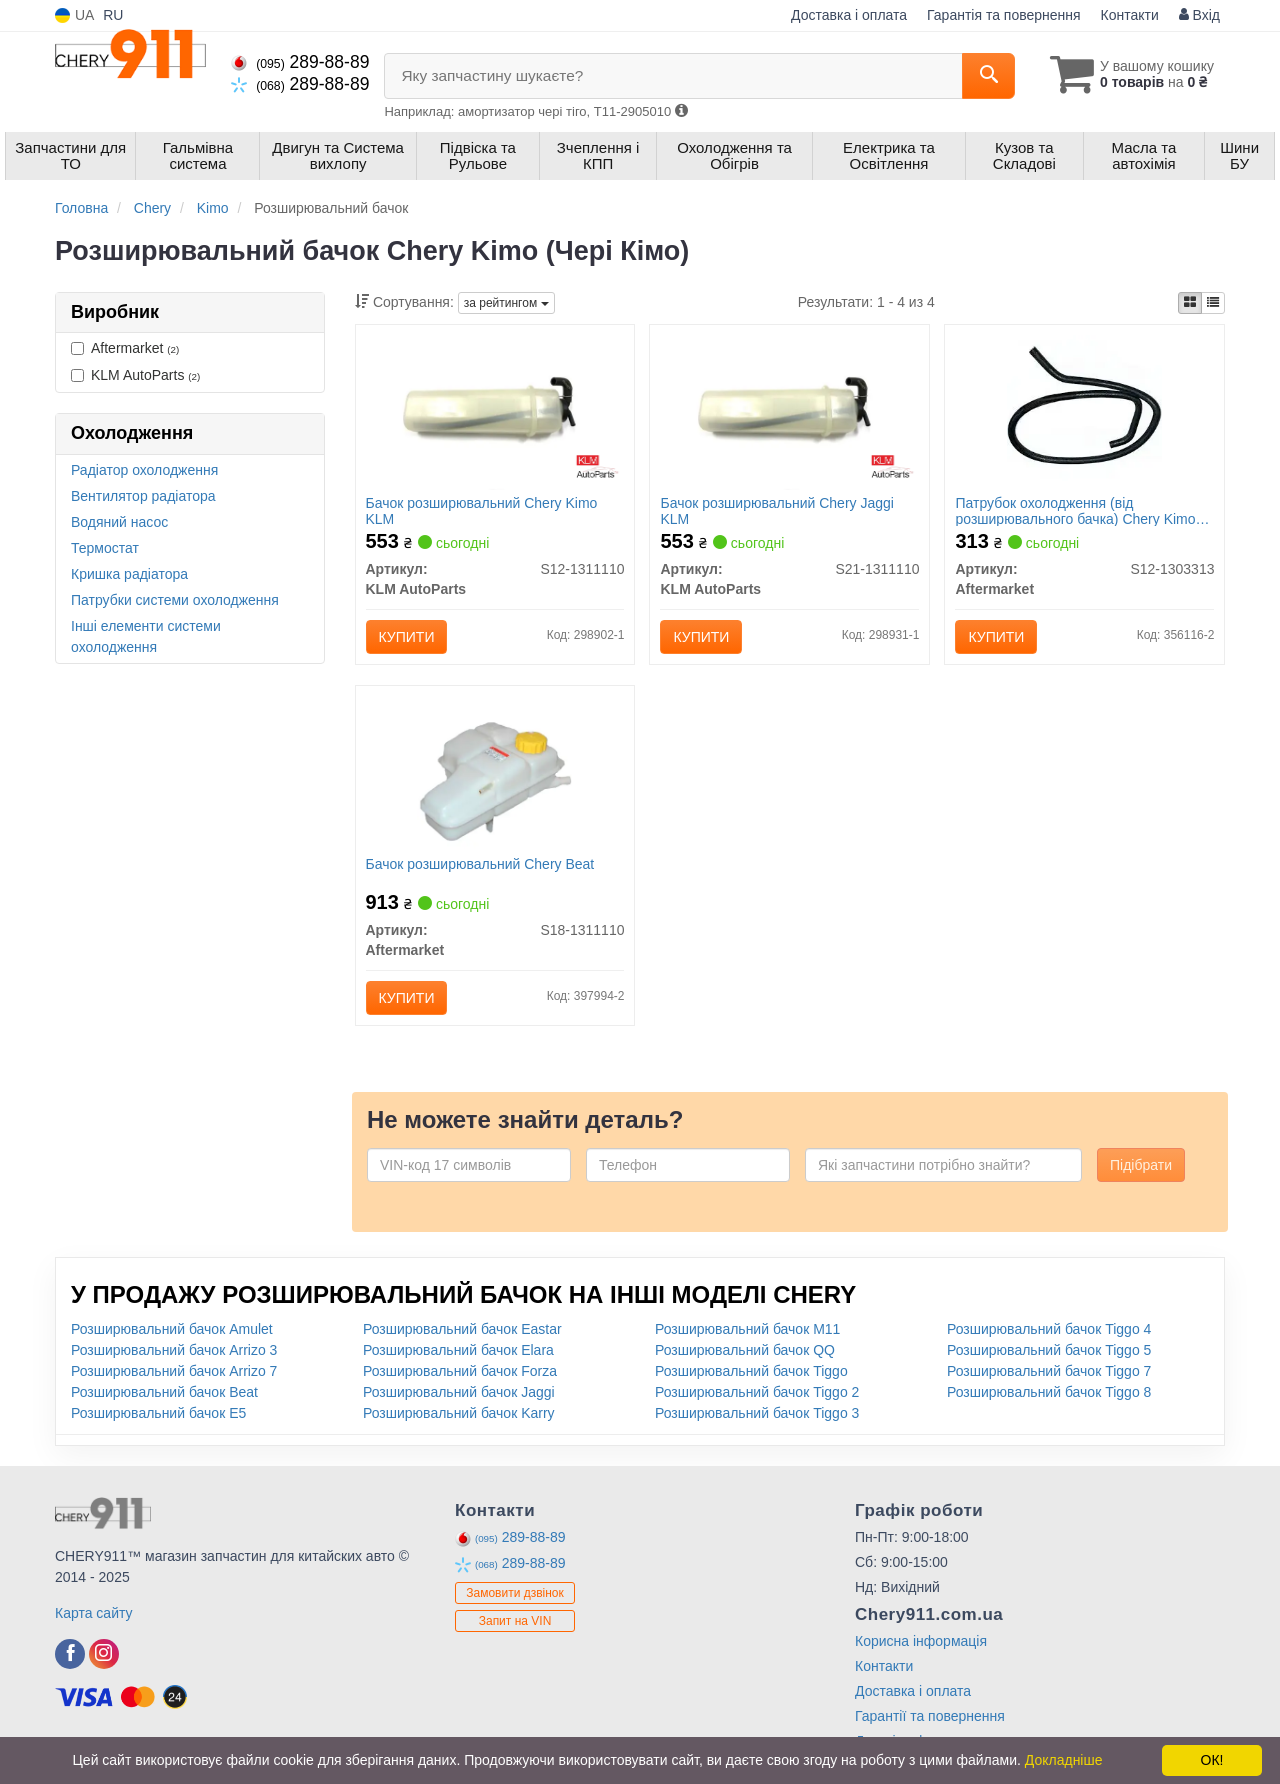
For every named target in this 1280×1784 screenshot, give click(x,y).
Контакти (1130, 15)
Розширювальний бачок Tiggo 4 (1049, 1329)
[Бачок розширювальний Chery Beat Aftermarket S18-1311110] (494, 772)
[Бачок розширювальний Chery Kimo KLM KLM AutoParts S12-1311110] (495, 411)
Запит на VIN (515, 1621)
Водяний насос (119, 522)
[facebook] (70, 1654)
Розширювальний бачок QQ (745, 1350)
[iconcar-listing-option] (1213, 303)
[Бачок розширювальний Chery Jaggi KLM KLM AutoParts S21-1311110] (790, 411)
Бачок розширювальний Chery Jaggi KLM (776, 510)
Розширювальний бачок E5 (158, 1413)
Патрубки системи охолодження (175, 600)
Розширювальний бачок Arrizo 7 (174, 1371)
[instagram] (104, 1654)
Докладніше (1064, 1760)
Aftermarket (125, 348)
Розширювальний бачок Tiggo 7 (1049, 1371)
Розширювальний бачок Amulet (172, 1329)
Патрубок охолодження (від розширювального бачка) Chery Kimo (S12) (1075, 510)
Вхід (1199, 15)
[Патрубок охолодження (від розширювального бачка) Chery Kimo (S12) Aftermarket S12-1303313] (1084, 411)
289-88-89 (300, 62)
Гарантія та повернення (1004, 15)
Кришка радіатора (129, 574)
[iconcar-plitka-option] (1190, 303)
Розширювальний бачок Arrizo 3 (174, 1350)
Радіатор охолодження (144, 470)
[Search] (988, 76)
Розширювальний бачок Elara (458, 1350)
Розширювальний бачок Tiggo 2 (757, 1392)
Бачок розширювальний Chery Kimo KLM (482, 510)
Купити (407, 637)
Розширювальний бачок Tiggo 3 (757, 1413)
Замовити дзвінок (515, 1593)
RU (113, 15)
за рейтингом (506, 303)
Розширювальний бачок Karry (459, 1413)
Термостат (105, 548)
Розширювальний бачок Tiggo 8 (1049, 1392)
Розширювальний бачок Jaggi (459, 1392)
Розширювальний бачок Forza (460, 1371)
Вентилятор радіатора (143, 496)
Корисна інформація (921, 1641)
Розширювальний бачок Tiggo (751, 1371)
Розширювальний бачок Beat (164, 1392)
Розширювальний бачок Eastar (462, 1329)
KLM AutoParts (135, 375)
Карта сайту (94, 1613)
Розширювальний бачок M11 (747, 1329)
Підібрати (1141, 1165)
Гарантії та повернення (930, 1716)
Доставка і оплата (849, 15)
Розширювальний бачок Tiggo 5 (1049, 1350)
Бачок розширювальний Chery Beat (480, 864)
